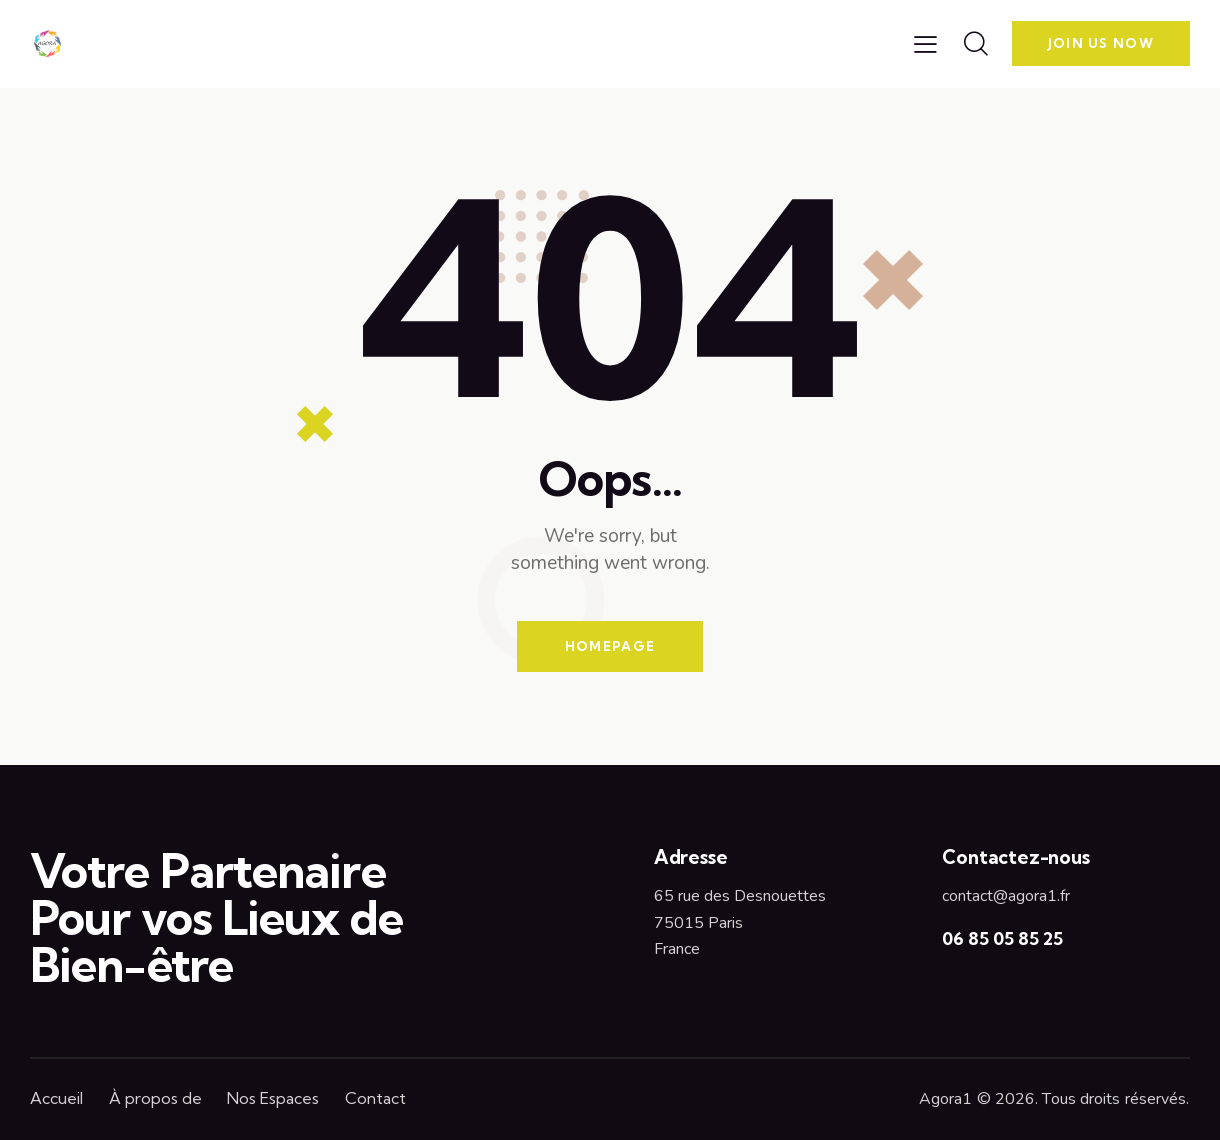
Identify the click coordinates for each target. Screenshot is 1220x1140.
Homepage (610, 646)
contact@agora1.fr (1006, 896)
